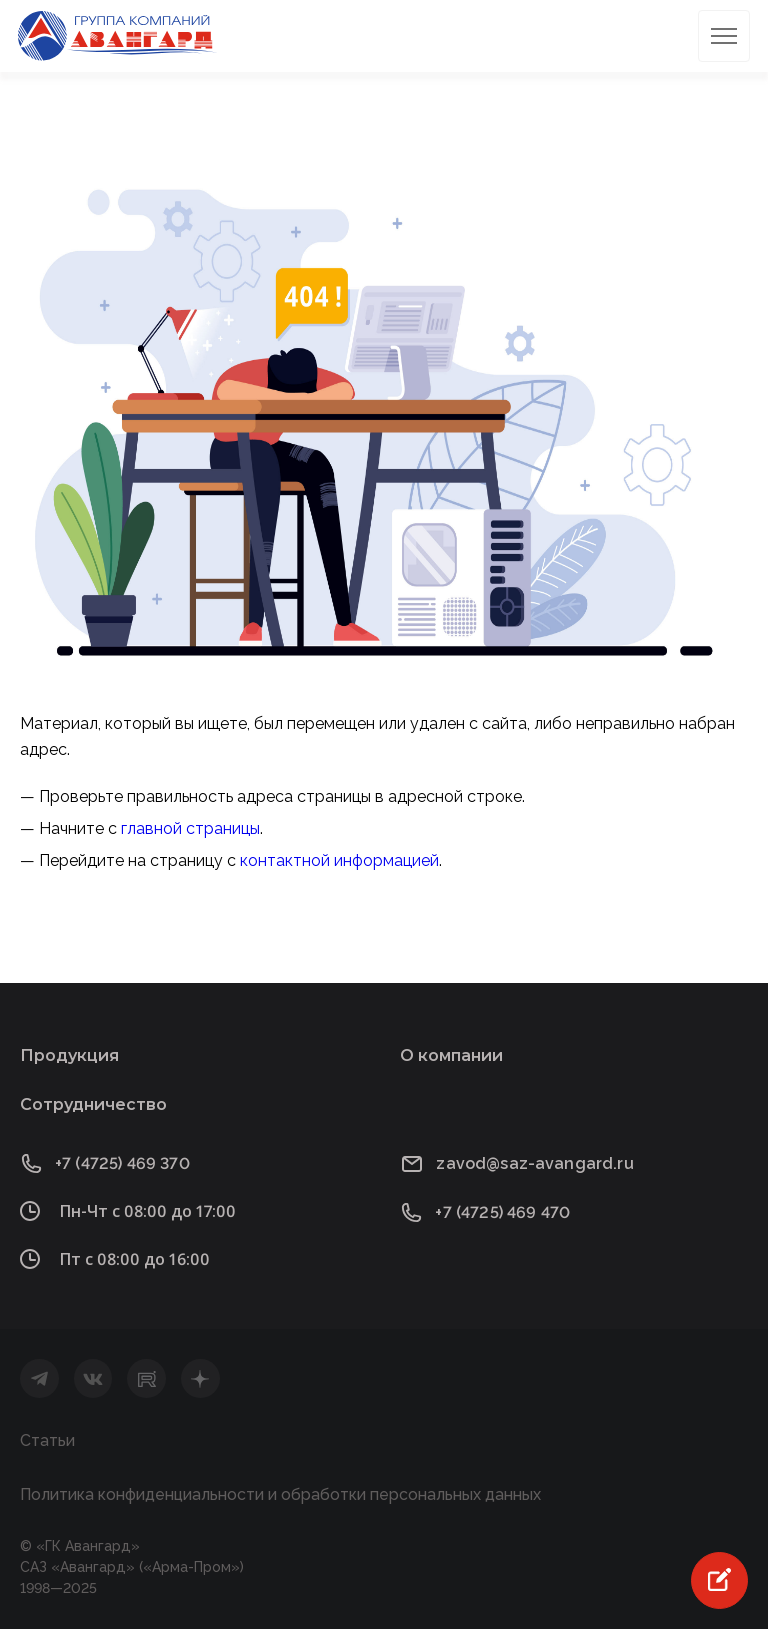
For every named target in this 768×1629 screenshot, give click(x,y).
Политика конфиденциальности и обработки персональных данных (280, 1494)
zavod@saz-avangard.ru (534, 1163)
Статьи (47, 1440)
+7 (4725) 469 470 (502, 1212)
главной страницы (190, 828)
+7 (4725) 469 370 (122, 1163)
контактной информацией (339, 860)
